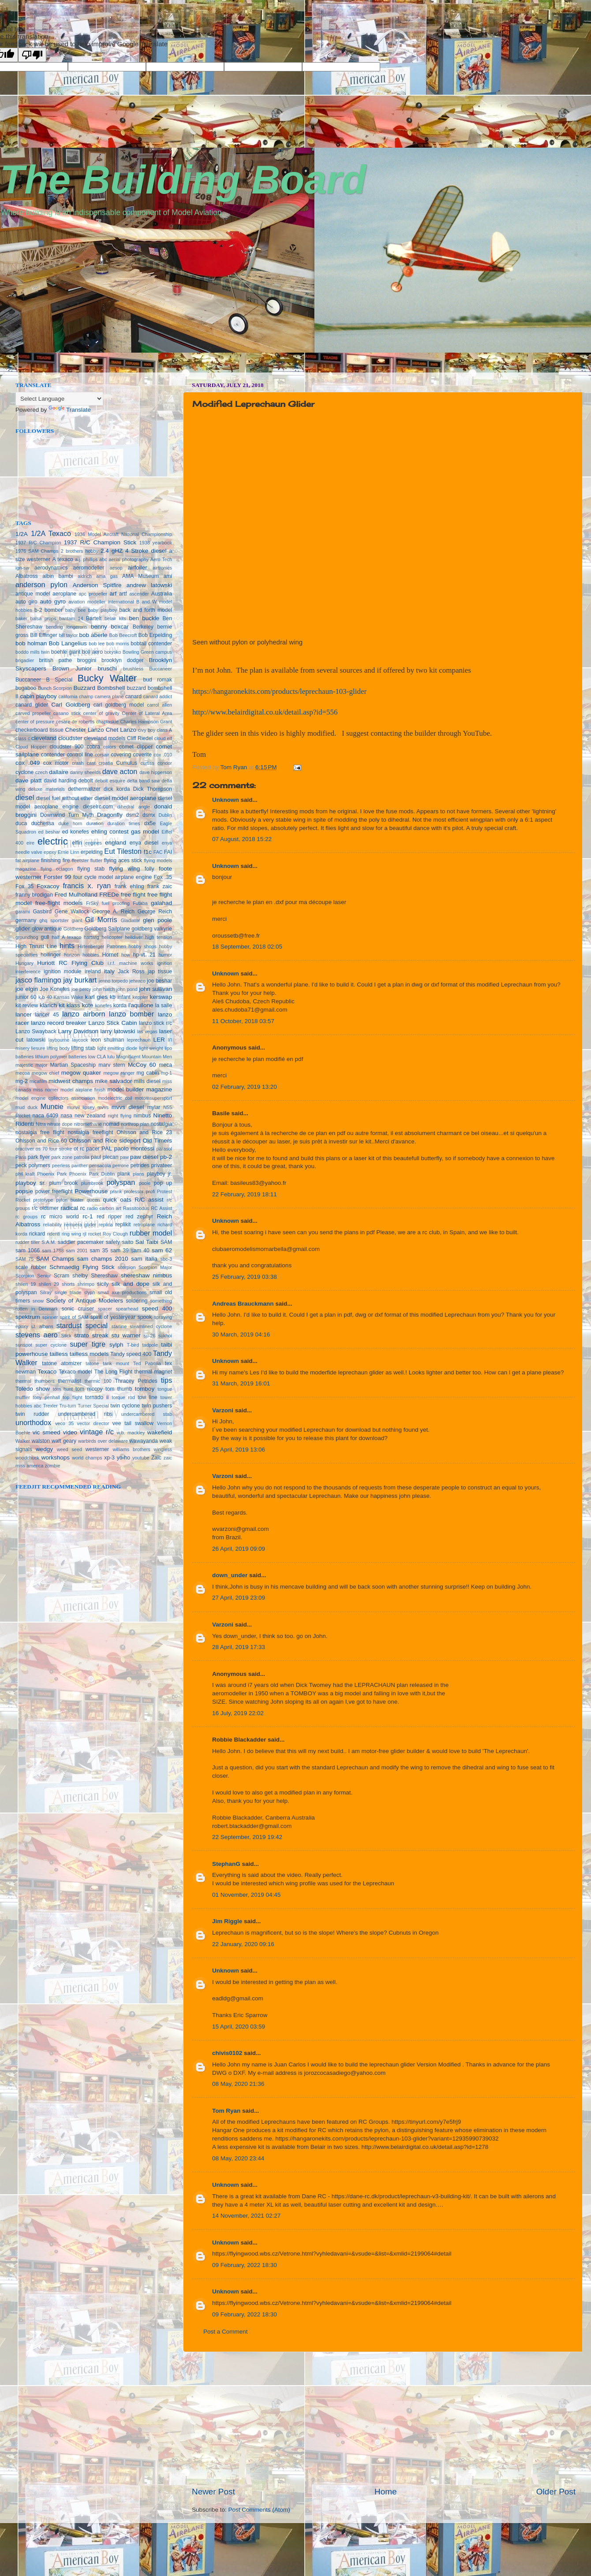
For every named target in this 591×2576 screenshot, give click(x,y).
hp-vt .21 (144, 955)
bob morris (117, 643)
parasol (164, 1148)
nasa (66, 1116)
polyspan (120, 1182)
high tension (158, 937)
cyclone (24, 772)
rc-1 (87, 1216)
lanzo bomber (131, 1014)
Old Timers (157, 1140)
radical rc (72, 1208)
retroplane (144, 1224)
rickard (37, 1234)
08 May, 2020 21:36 (238, 2084)
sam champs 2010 (102, 1258)
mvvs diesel (128, 1107)
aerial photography (129, 559)
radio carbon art (104, 1208)
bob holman (31, 643)
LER (159, 1039)
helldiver (133, 937)
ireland (93, 971)
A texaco (62, 559)
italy (109, 971)
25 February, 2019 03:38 (244, 1276)
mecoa (22, 1073)
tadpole (150, 1345)
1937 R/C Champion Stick (100, 542)
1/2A (21, 534)
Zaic (156, 1458)
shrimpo (86, 1284)
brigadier (24, 660)
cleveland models (105, 738)
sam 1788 (53, 1250)
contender (53, 755)
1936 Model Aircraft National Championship (123, 534)
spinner (50, 1317)
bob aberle (93, 635)
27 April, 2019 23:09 (238, 1597)
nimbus (142, 1116)
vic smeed (46, 1432)
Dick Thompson (152, 789)
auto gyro (53, 601)
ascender (139, 593)
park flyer (39, 1157)
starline (119, 1326)
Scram (61, 1276)
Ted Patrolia (147, 1363)
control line (80, 755)
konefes (103, 1005)
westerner (97, 1449)
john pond (127, 989)
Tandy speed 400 (130, 1354)
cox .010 (162, 754)
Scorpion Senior (33, 1275)
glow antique (47, 929)
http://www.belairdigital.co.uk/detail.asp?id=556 (265, 712)
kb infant (120, 997)
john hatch (104, 989)
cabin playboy (38, 696)
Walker (22, 1441)
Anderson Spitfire (97, 585)
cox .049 (27, 762)
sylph (116, 1344)
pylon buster (70, 1199)
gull (45, 937)
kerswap (161, 997)
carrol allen (159, 704)
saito (128, 1242)
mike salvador (113, 1081)
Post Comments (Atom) (259, 2509)
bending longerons (66, 626)
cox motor (55, 763)
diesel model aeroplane (125, 798)
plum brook (63, 1183)
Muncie (52, 1106)
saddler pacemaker (81, 1242)
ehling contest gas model (125, 831)
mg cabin (148, 1073)
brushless (133, 668)
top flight (72, 1397)
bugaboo (25, 688)
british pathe (55, 660)
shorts (68, 1284)
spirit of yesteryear (112, 1317)
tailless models (89, 1354)
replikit (123, 1224)
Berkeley (143, 627)
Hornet (110, 955)
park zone (62, 1157)
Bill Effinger (43, 635)
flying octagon (57, 868)
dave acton (119, 771)
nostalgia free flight (39, 1132)
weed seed (69, 1449)
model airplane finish (82, 1089)
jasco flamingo (38, 980)
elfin (77, 843)
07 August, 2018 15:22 (242, 839)
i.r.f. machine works (130, 963)
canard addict (157, 696)
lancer (23, 1014)
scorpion (127, 1267)
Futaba (140, 903)
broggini (86, 660)
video (70, 1432)
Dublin (165, 815)
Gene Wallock (72, 911)
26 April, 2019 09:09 (238, 1548)
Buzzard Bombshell (99, 688)
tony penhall (46, 1397)
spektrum (27, 1317)
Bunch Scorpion (55, 688)
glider (22, 928)
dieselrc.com (98, 807)
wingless (163, 1449)
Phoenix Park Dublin (92, 1173)
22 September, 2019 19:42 (247, 1837)
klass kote (80, 1005)
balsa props (43, 618)
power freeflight (53, 1191)
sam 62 (162, 1250)
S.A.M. (48, 1242)
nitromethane (87, 1124)
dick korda (117, 789)
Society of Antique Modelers (84, 1300)
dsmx (148, 815)
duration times (124, 823)
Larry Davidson (78, 1031)
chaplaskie (107, 721)
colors (109, 746)
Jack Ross (131, 971)
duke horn (70, 823)
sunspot (23, 1345)
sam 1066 (27, 1250)
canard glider (31, 705)
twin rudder (32, 1414)
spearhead (127, 1308)
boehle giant (65, 652)
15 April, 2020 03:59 (238, 2026)
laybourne (59, 1039)
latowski (35, 1040)
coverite (142, 755)
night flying (119, 1115)
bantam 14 (71, 618)
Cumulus (126, 763)
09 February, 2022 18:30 (244, 2265)
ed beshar (49, 831)
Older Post (556, 2491)
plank (123, 1174)
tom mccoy (89, 1389)
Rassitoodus (136, 1208)
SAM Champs (55, 1258)
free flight (133, 894)
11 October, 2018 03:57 (243, 1021)
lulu (111, 1056)
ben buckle (144, 618)
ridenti (53, 1233)
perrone (120, 1165)
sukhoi (165, 1335)
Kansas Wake (68, 997)
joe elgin (26, 989)
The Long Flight (113, 1372)
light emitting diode (117, 1048)
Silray (46, 1292)
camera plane (109, 696)
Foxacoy (48, 886)
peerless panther (70, 1165)
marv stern (111, 1065)
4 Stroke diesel (145, 550)
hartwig (91, 937)
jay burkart (80, 980)
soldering (136, 1301)
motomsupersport (153, 1098)
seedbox (12, 369)
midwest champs (71, 1081)
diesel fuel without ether (64, 798)
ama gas (107, 576)
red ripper (109, 1217)
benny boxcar (110, 626)
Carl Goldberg (70, 704)
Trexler (50, 1405)
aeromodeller (89, 568)
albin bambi (57, 576)
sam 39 (119, 1250)
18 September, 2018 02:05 (247, 946)
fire (66, 860)
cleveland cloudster (56, 738)
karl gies (96, 997)
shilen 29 (49, 1284)
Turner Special (93, 1405)
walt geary (64, 1441)
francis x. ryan (87, 886)
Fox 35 (24, 886)
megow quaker (81, 1072)
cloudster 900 (66, 747)
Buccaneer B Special (43, 680)
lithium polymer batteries (61, 1056)
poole (144, 1183)
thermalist (69, 1381)
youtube (140, 1457)
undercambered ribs (85, 1414)
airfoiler (137, 567)
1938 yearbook (155, 542)
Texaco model (75, 1372)
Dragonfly (110, 815)
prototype (43, 1199)
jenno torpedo (113, 980)
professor (134, 1191)
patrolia (81, 1157)
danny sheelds (85, 772)
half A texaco (66, 937)
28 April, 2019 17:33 (238, 1647)
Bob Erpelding (155, 635)
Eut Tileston (123, 851)
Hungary (24, 963)
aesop (115, 567)
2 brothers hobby (79, 551)
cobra (93, 747)
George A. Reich (113, 911)
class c (22, 738)
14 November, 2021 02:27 (246, 2215)
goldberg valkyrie (151, 929)
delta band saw (143, 780)
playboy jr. (159, 1174)
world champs (87, 1457)
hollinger (51, 955)
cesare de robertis (75, 721)
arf (112, 593)
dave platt (28, 780)
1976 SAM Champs (37, 551)
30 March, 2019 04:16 (241, 1334)
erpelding (92, 852)
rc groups (26, 1216)
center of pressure (34, 721)
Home (385, 2491)
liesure (38, 1048)
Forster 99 (57, 877)
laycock (80, 1039)
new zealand (90, 1116)
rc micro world (60, 1217)
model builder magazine (140, 1089)
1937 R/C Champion (38, 542)
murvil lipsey (81, 1107)
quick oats (117, 1199)
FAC (158, 852)
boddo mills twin (32, 652)
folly (149, 869)
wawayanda (144, 1441)
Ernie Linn (68, 852)
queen (93, 1199)
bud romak (157, 680)
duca (21, 823)
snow (38, 1300)
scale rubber (30, 1267)
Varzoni (222, 1410)
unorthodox (33, 1422)
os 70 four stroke (54, 1148)
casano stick (67, 713)
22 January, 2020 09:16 (243, 1944)
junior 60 (26, 997)
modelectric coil (115, 1098)
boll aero (92, 652)
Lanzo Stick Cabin (112, 1023)
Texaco (46, 1371)
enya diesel (144, 843)
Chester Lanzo (84, 729)
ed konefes (75, 832)
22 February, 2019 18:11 (244, 1194)
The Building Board (183, 180)
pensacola (100, 1165)
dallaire (58, 772)
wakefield (159, 1432)
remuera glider (80, 1224)
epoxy (50, 852)
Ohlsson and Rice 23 (144, 1132)
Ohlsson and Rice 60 (41, 1141)
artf (123, 594)
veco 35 (64, 1423)
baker (21, 618)
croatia (106, 763)
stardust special (82, 1325)
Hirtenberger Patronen (102, 946)
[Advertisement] (384, 2419)
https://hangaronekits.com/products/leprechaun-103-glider (279, 691)
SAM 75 (24, 1259)
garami (22, 911)
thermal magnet (153, 1372)
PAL (106, 1148)
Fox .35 (163, 877)
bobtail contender (151, 643)
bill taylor (68, 635)
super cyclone (51, 1345)
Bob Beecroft (123, 635)
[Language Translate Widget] (59, 399)
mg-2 (21, 1081)
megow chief (45, 1073)
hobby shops (142, 946)
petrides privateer (151, 1165)
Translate (70, 409)
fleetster (80, 860)
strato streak (91, 1335)
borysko (113, 652)
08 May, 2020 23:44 (238, 2158)
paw (124, 1157)
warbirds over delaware (103, 1441)
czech (41, 772)
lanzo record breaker (58, 1023)
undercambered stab (146, 1414)
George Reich (155, 911)
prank (116, 1191)
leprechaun (138, 1039)
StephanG (226, 1864)
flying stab (91, 869)
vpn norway (23, 369)
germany (25, 920)
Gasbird (42, 911)
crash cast (83, 763)
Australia (161, 594)
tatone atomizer (62, 1363)
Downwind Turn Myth (67, 815)
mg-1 (166, 1073)
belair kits (115, 618)
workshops (55, 1457)
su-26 (150, 1335)
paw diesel (144, 1157)
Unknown (225, 800)
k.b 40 (45, 997)
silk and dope (131, 1284)
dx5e (150, 823)
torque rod (123, 1397)
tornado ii (96, 1397)
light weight (151, 1048)
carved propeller (33, 713)
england (115, 842)
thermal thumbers (35, 1381)
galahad (161, 903)
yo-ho (123, 1458)
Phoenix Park (52, 1173)
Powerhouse (91, 1191)
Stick (66, 1335)
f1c (148, 852)
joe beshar (159, 981)
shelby (80, 1276)
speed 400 (157, 1308)
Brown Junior (72, 668)
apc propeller (93, 593)
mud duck (26, 1107)
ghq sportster (54, 920)
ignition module (63, 971)
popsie (24, 1191)
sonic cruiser (78, 1309)
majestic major (31, 1065)
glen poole (157, 920)
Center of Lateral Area (147, 713)
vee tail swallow (132, 1423)
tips (166, 1380)
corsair (102, 754)
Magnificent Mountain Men (144, 1056)
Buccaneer (160, 668)
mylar (154, 1107)
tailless (59, 1354)
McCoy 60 (142, 1064)
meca (165, 1065)
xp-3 (109, 1458)
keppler (140, 997)
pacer (92, 1149)
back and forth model (145, 610)
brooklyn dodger (122, 660)
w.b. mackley (131, 1432)
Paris (20, 1157)
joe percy (81, 989)
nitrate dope (59, 1124)
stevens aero (36, 1335)
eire (30, 842)
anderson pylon (41, 584)
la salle (163, 1005)
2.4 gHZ (112, 550)
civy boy (146, 730)
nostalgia (161, 1124)
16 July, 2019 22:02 (238, 1713)
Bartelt (93, 618)
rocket (94, 1233)
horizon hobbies (81, 954)
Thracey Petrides (136, 1381)
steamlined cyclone (151, 1326)
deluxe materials (46, 789)
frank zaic (159, 886)
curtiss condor (156, 763)
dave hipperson (155, 772)
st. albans (42, 1326)
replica (106, 1224)
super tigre (87, 1344)
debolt (86, 781)
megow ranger (119, 1073)
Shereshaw (104, 1276)
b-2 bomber (48, 610)
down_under (229, 1575)
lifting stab (83, 1048)
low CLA (97, 1056)
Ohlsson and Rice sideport (104, 1140)
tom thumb (118, 1389)
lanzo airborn (83, 1014)
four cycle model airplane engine (112, 877)
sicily (102, 1284)
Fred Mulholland (76, 894)
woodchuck (27, 1457)
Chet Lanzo (121, 729)
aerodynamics (51, 568)
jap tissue (160, 971)
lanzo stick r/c (155, 1023)
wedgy (44, 1449)
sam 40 (140, 1250)
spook (145, 1317)
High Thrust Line (36, 946)
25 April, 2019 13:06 (238, 1449)
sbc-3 (166, 1259)
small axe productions (122, 1292)
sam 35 (99, 1250)
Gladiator (130, 920)
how (125, 954)
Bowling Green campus (147, 652)
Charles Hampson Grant (146, 721)
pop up (163, 1183)
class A (164, 730)
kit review (26, 1005)
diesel (24, 797)
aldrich (85, 576)
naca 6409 (46, 1116)
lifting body (58, 1048)
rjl (84, 1233)
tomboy (144, 1388)
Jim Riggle (227, 1921)
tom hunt (63, 1389)
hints (67, 945)
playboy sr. (30, 1183)
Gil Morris (101, 919)
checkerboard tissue (39, 730)
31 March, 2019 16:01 (241, 1383)
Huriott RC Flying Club (70, 963)
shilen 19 (25, 1284)
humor (165, 954)
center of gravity (101, 713)
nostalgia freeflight (90, 1132)
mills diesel (147, 1081)
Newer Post (213, 2491)
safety (113, 1242)
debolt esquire (110, 780)
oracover (24, 1148)
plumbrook (92, 1183)
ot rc (79, 1149)
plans (138, 1173)
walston (41, 1441)
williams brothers (131, 1449)
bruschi (107, 668)
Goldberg (73, 928)
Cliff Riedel (140, 738)
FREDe (109, 894)
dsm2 (132, 815)
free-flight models (59, 903)
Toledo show (32, 1388)
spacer (105, 1308)
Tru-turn (67, 1405)
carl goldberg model (119, 705)
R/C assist (149, 1199)
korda (120, 1005)
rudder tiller (27, 1242)
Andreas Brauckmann (243, 1303)
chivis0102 (227, 2053)
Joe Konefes (55, 989)
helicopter (111, 937)
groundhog (26, 937)
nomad (111, 1124)
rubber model (151, 1233)
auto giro (26, 602)
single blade (67, 1292)
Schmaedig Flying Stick (81, 1267)
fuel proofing (116, 903)
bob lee (97, 643)
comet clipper (136, 747)
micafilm (38, 1081)
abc (103, 559)
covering (121, 755)
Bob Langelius (68, 643)
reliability (52, 1224)
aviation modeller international (101, 601)
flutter (96, 860)
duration (94, 823)
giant (77, 920)
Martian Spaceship (73, 1065)
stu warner (125, 1335)
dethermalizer (84, 789)
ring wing (71, 1233)
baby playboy (102, 610)
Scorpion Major (155, 1267)
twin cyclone (125, 1406)
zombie (52, 1465)
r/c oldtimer (45, 1208)
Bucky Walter (107, 678)
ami (167, 576)
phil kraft (25, 1173)
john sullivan (155, 989)
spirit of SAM (74, 1317)
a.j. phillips (86, 559)
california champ (76, 696)
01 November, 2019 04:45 (246, 1894)
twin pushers (157, 1406)
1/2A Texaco (51, 533)
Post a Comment (225, 2331)
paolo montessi (134, 1148)
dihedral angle (133, 806)
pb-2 (166, 1157)
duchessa (42, 823)
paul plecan (104, 1157)
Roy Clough (115, 1233)
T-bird (133, 1345)
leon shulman (107, 1040)
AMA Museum (140, 576)
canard (133, 696)
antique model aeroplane (45, 594)
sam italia (144, 1258)
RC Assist (161, 1208)
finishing (51, 860)
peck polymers (32, 1165)
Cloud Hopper (31, 746)
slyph (89, 1292)
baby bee (75, 610)
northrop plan (135, 1124)
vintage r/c (97, 1432)
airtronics (162, 567)
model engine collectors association (55, 1098)
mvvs (102, 1107)
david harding (60, 781)
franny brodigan (34, 895)
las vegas (147, 1031)
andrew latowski (149, 585)
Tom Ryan (226, 2110)
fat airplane (27, 860)
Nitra (41, 1124)
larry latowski (118, 1031)
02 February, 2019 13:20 (244, 1086)
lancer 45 (47, 1015)
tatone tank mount (107, 1363)
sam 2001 (76, 1250)
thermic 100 (98, 1381)
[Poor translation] (32, 55)
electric (52, 841)
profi (150, 1191)
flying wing (124, 868)
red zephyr (139, 1217)
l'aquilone (140, 1005)
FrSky (92, 903)
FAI (168, 852)
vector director (93, 1423)
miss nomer (45, 1089)
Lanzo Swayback (35, 1031)
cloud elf (163, 738)
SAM (166, 1242)
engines (93, 842)
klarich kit (52, 1005)
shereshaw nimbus (146, 1275)
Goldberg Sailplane (107, 929)
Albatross (26, 576)
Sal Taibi (146, 1242)
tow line (147, 1397)
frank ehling (129, 886)
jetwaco (137, 980)
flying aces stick (123, 860)
